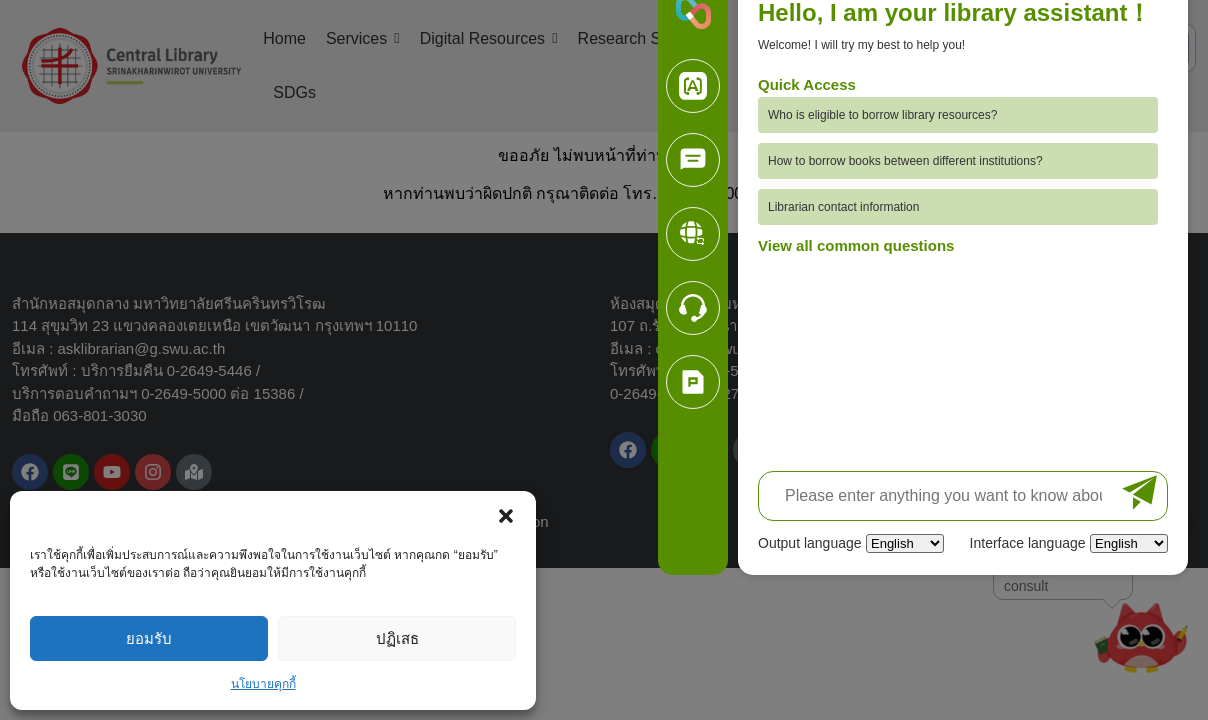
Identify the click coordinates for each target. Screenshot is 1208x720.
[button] (506, 516)
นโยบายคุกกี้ (263, 684)
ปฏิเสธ (397, 638)
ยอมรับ (149, 638)
